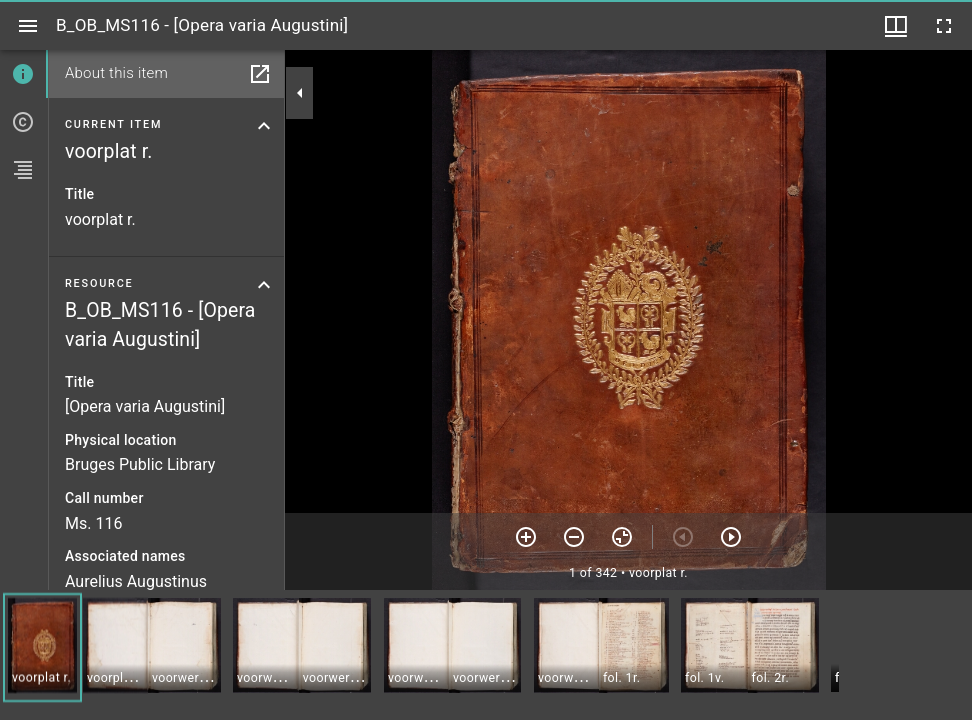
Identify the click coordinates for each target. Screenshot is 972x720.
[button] (42, 647)
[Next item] (731, 537)
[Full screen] (944, 26)
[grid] (486, 655)
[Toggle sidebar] (28, 26)
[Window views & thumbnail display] (896, 26)
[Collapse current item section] (264, 126)
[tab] (24, 74)
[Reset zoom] (622, 537)
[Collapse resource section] (264, 285)
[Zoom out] (574, 537)
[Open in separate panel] (260, 74)
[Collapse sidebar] (300, 93)
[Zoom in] (526, 537)
